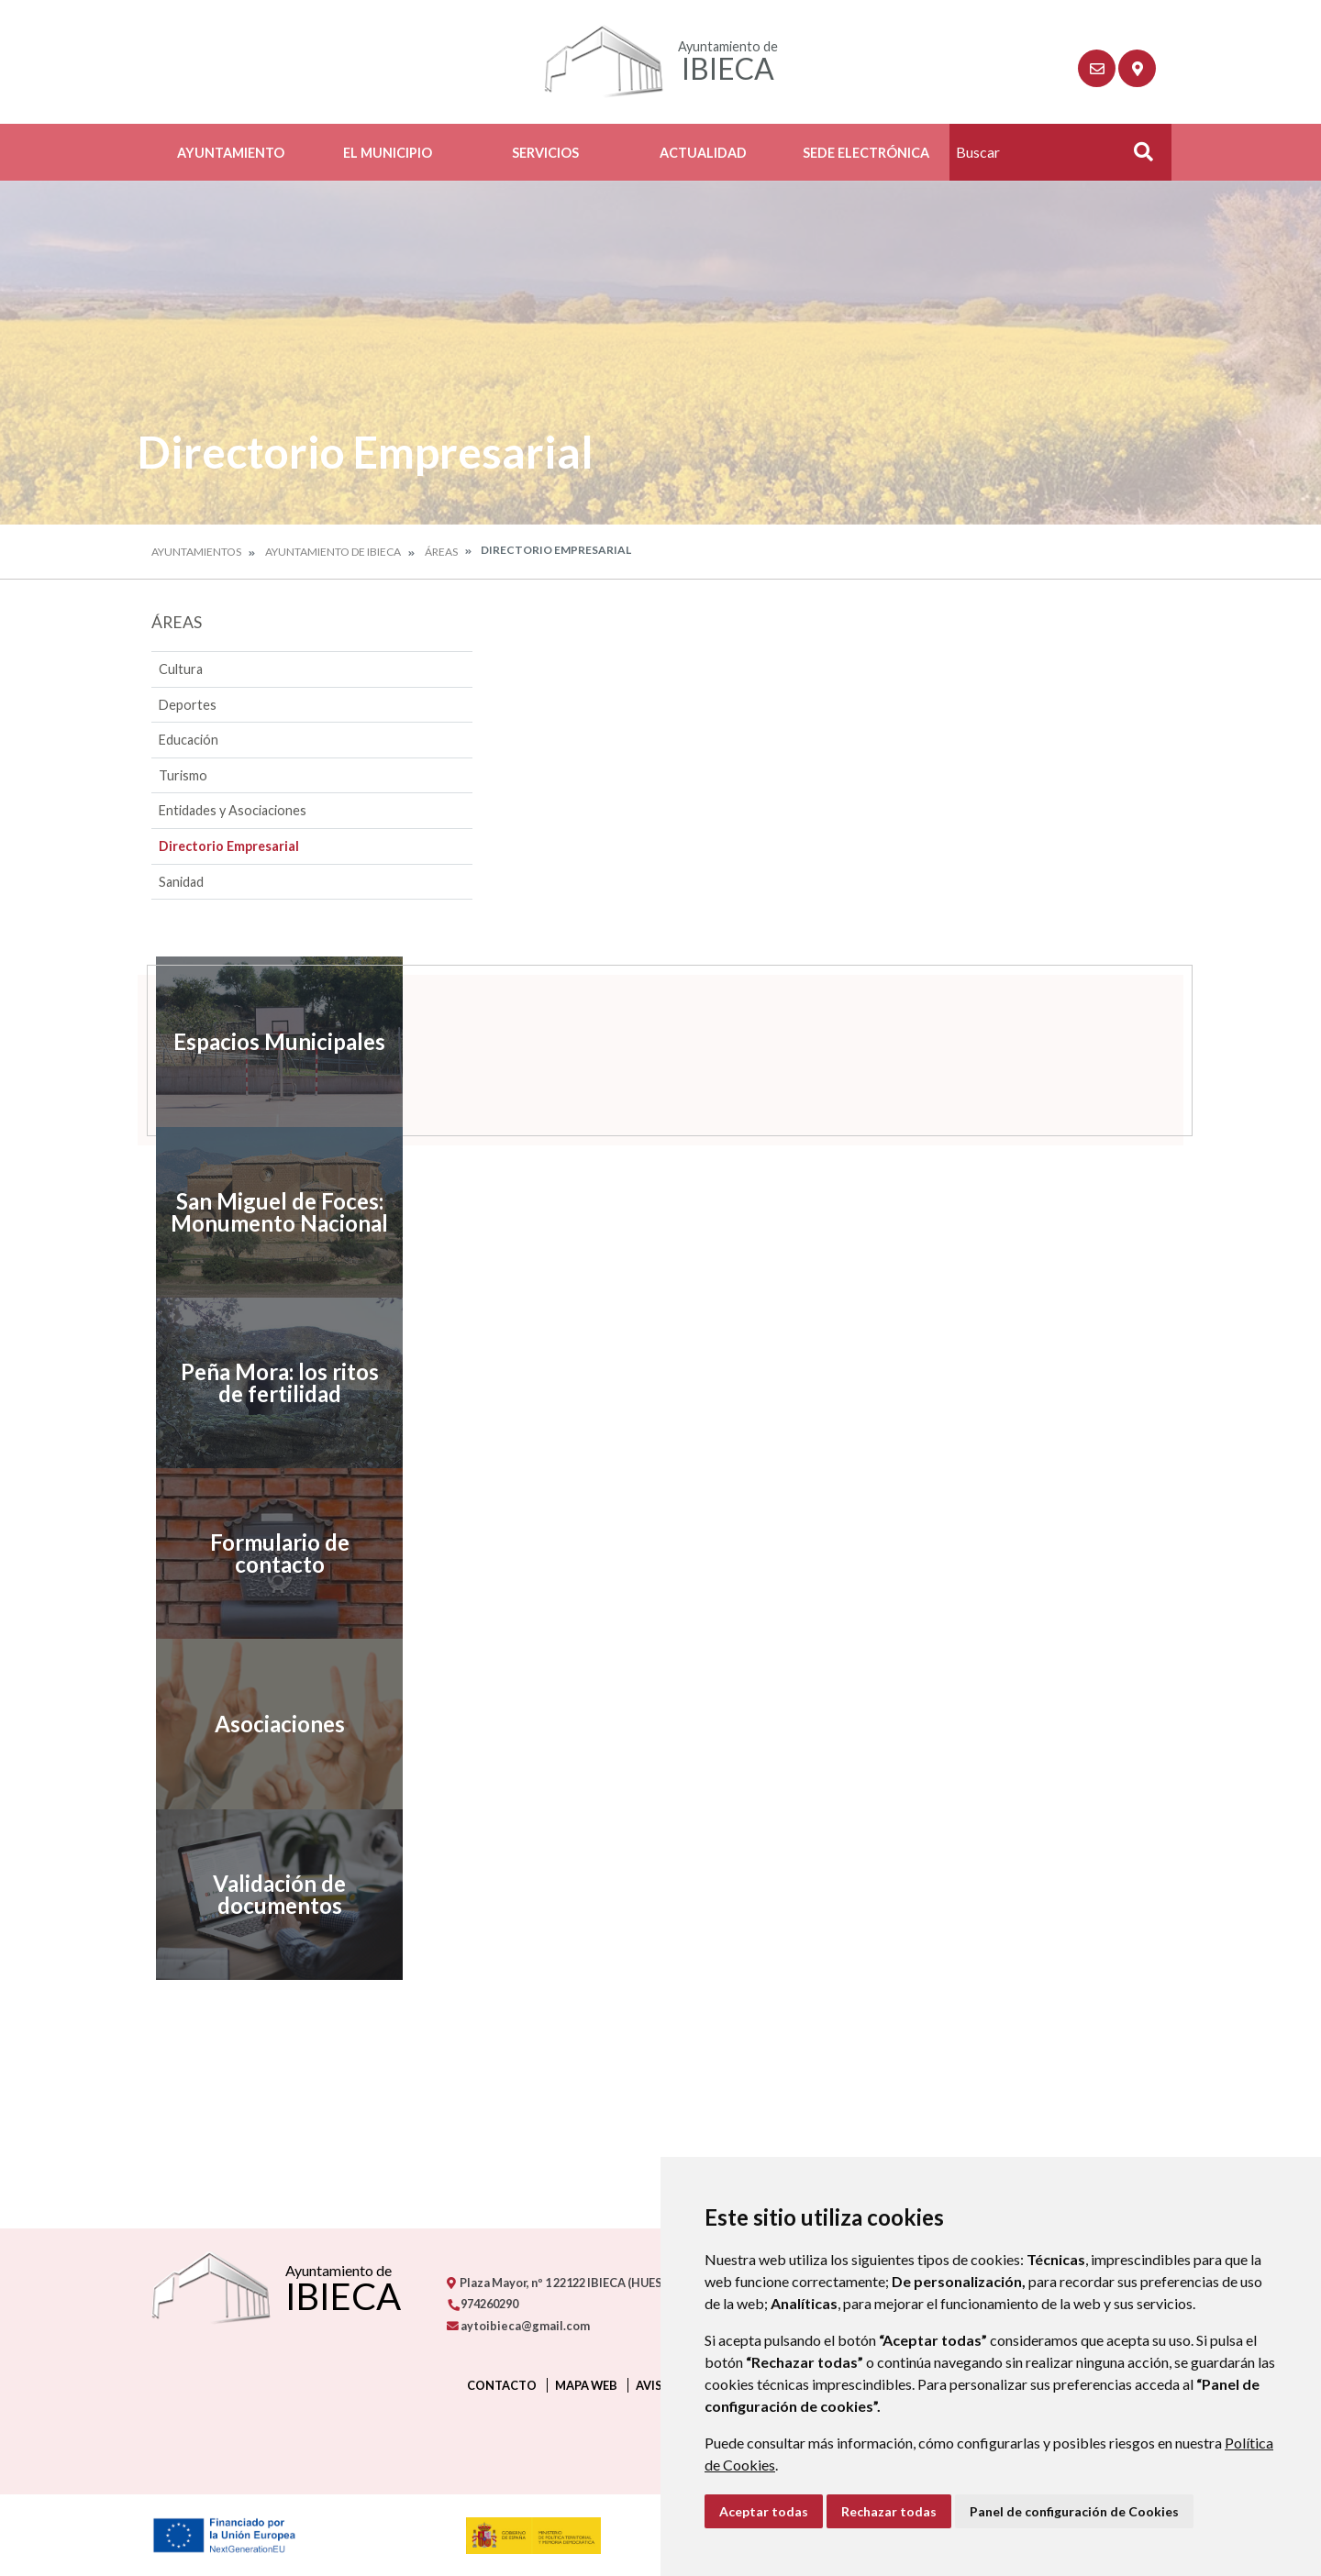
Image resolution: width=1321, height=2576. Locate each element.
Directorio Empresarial (229, 846)
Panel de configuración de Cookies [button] (1074, 2511)
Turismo (183, 775)
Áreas (441, 551)
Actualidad (703, 152)
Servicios (545, 152)
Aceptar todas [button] (763, 2511)
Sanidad (181, 882)
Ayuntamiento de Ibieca (333, 551)
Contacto (502, 2385)
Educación (188, 739)
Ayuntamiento (230, 152)
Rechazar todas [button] (889, 2511)
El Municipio (387, 152)
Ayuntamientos (196, 551)
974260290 (482, 2303)
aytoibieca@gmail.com (518, 2325)
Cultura (181, 669)
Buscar (1137, 157)
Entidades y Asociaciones (232, 810)
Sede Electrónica (866, 152)
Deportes (187, 705)
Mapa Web (586, 2385)
